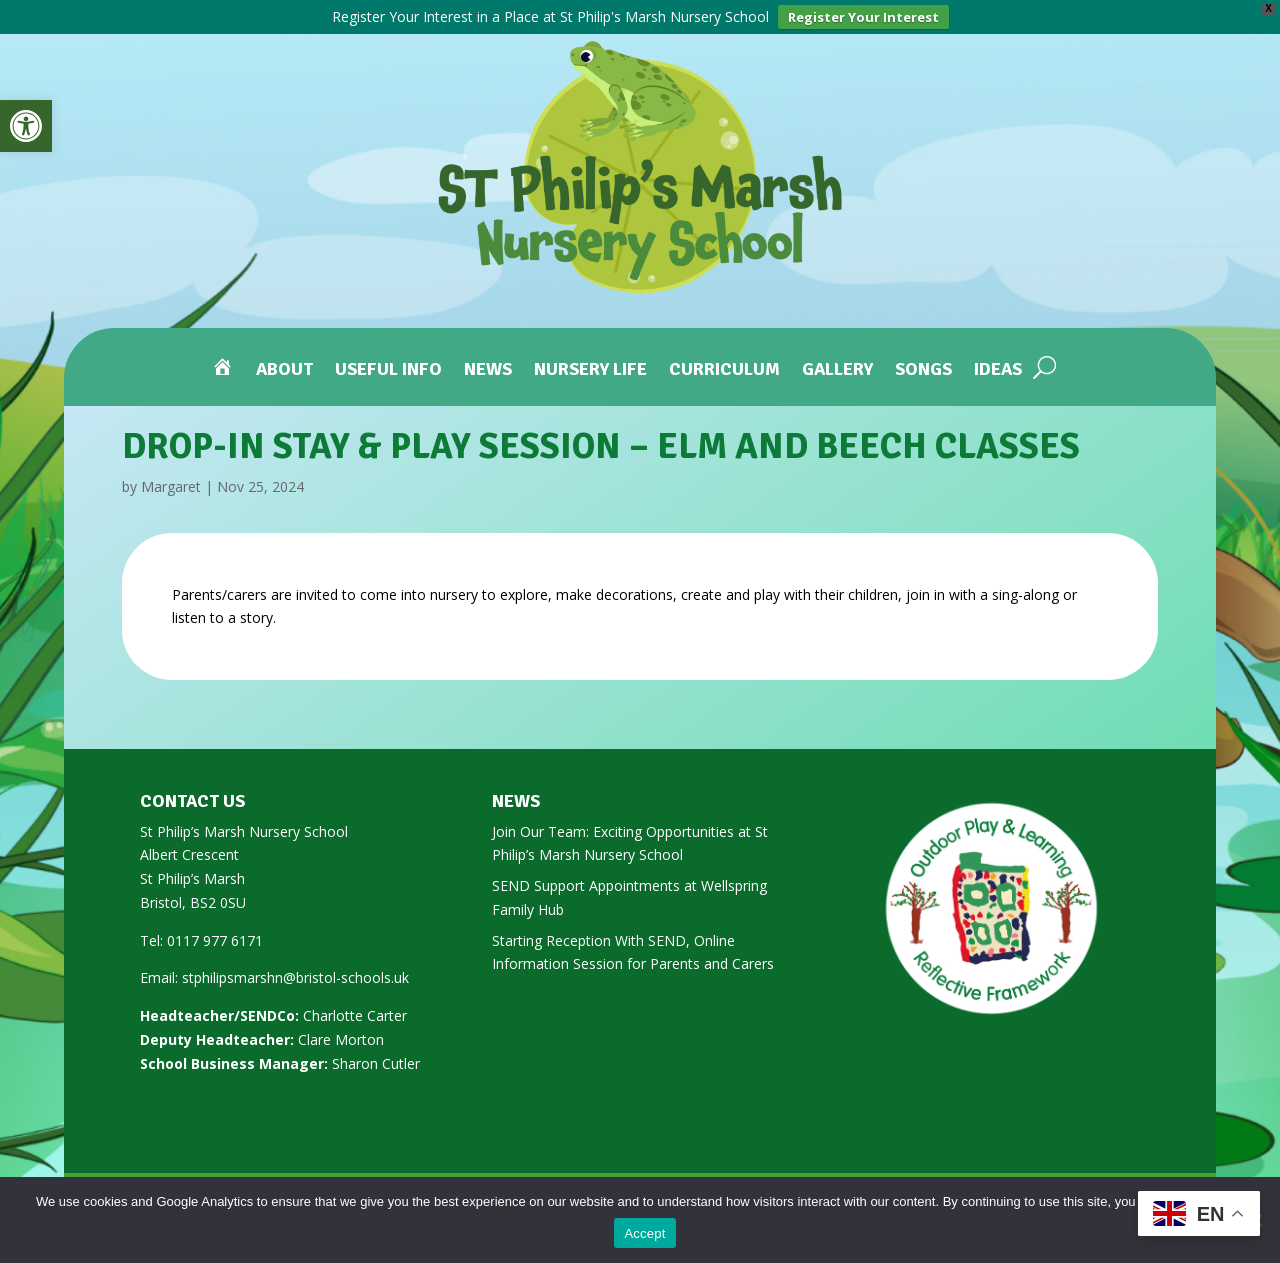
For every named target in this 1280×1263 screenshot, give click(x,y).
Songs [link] (923, 370)
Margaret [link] (171, 486)
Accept (644, 1233)
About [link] (284, 370)
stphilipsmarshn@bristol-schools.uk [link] (295, 977)
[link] (26, 126)
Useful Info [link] (388, 370)
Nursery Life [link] (590, 370)
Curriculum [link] (724, 370)
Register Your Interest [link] (863, 17)
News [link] (488, 370)
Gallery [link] (837, 370)
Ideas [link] (998, 370)
